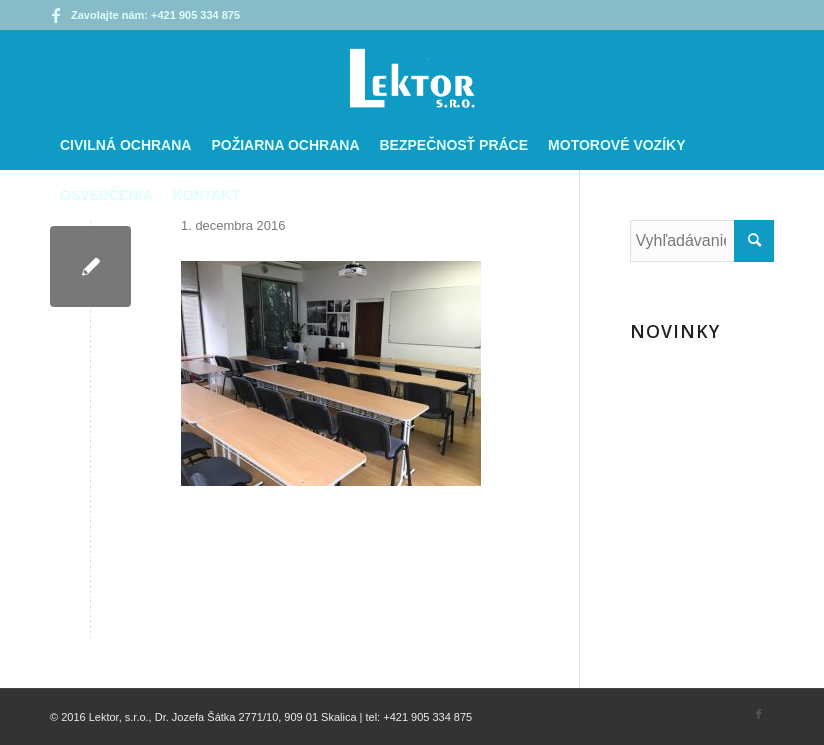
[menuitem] (125, 145)
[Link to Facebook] (56, 15)
